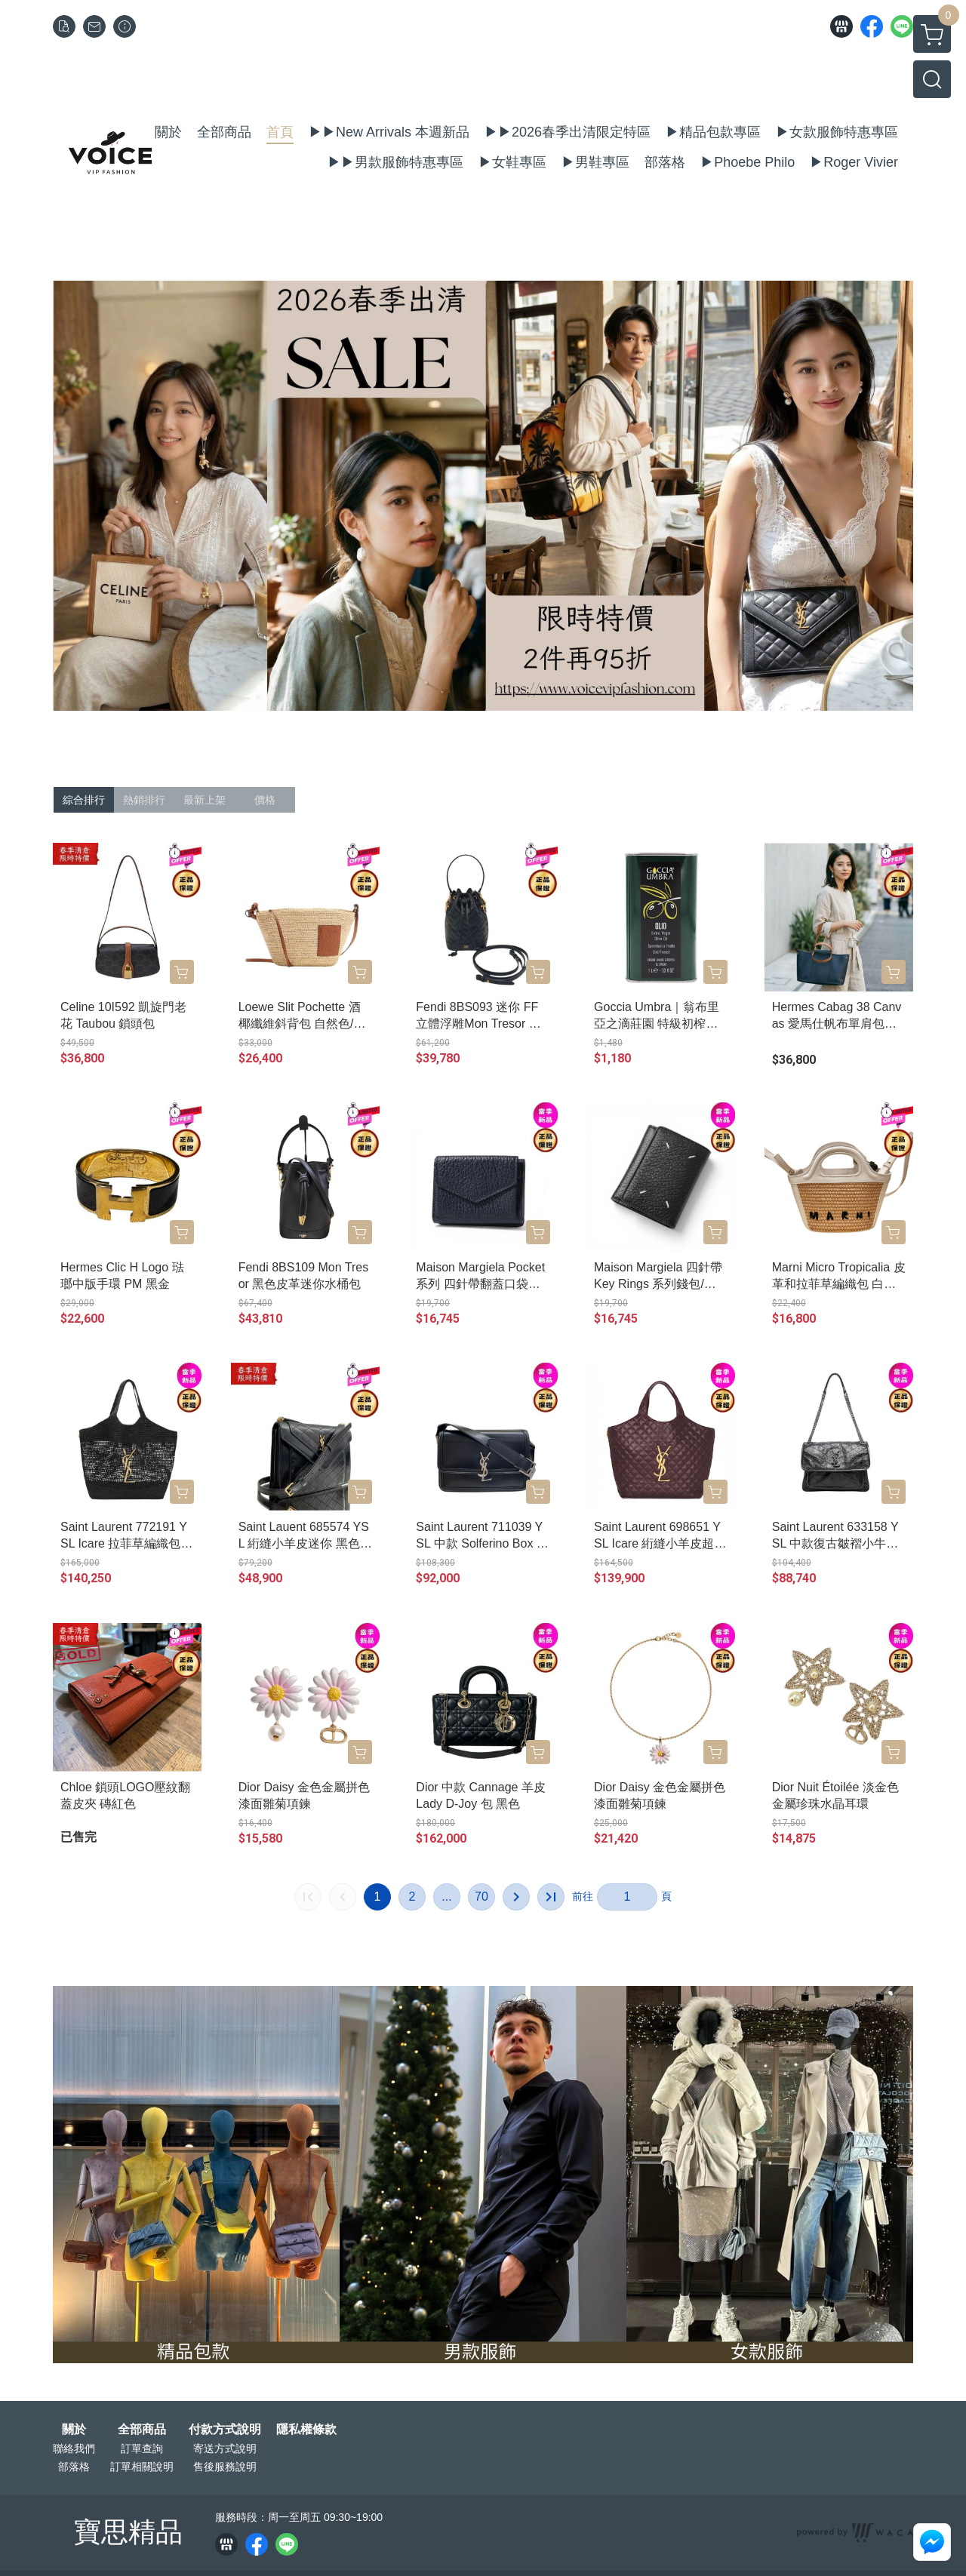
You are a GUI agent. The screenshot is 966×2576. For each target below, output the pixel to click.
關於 (74, 2430)
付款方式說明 (225, 2430)
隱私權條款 (306, 2430)
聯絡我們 (74, 2448)
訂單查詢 (142, 2448)
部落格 (74, 2466)
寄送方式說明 (225, 2448)
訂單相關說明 (142, 2466)
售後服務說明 (225, 2466)
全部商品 (142, 2430)
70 (481, 1896)
